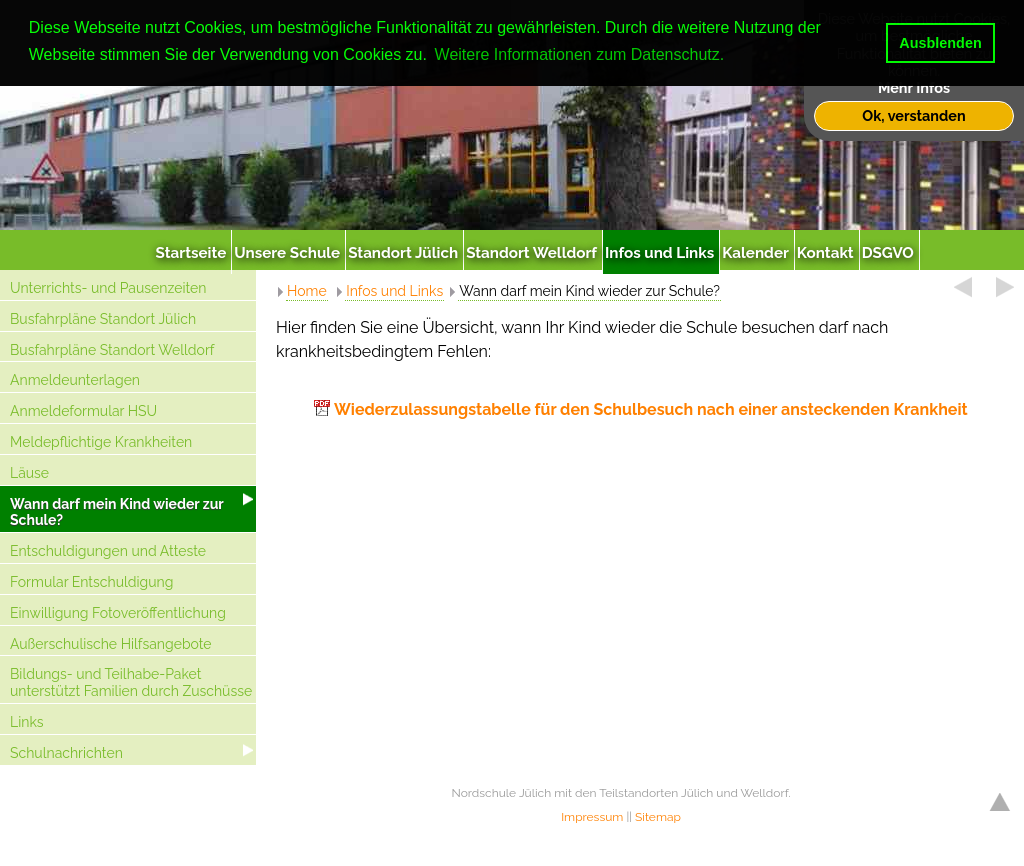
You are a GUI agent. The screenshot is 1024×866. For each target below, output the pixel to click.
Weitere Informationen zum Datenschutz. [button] (580, 54)
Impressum (592, 817)
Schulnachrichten (66, 753)
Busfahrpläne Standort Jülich (103, 319)
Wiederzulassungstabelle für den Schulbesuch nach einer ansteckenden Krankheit (651, 409)
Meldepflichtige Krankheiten (101, 442)
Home (307, 291)
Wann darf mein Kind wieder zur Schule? (117, 512)
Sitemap (658, 817)
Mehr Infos (914, 87)
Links (27, 722)
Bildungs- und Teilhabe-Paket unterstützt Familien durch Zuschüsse (131, 682)
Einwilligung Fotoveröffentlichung (118, 613)
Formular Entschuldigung (91, 582)
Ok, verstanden (913, 115)
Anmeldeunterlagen (75, 380)
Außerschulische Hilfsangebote (111, 644)
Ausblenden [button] (940, 43)
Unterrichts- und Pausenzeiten (108, 288)
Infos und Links (394, 291)
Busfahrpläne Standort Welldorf (112, 350)
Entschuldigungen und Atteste (108, 551)
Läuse (29, 473)
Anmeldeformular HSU (83, 411)
